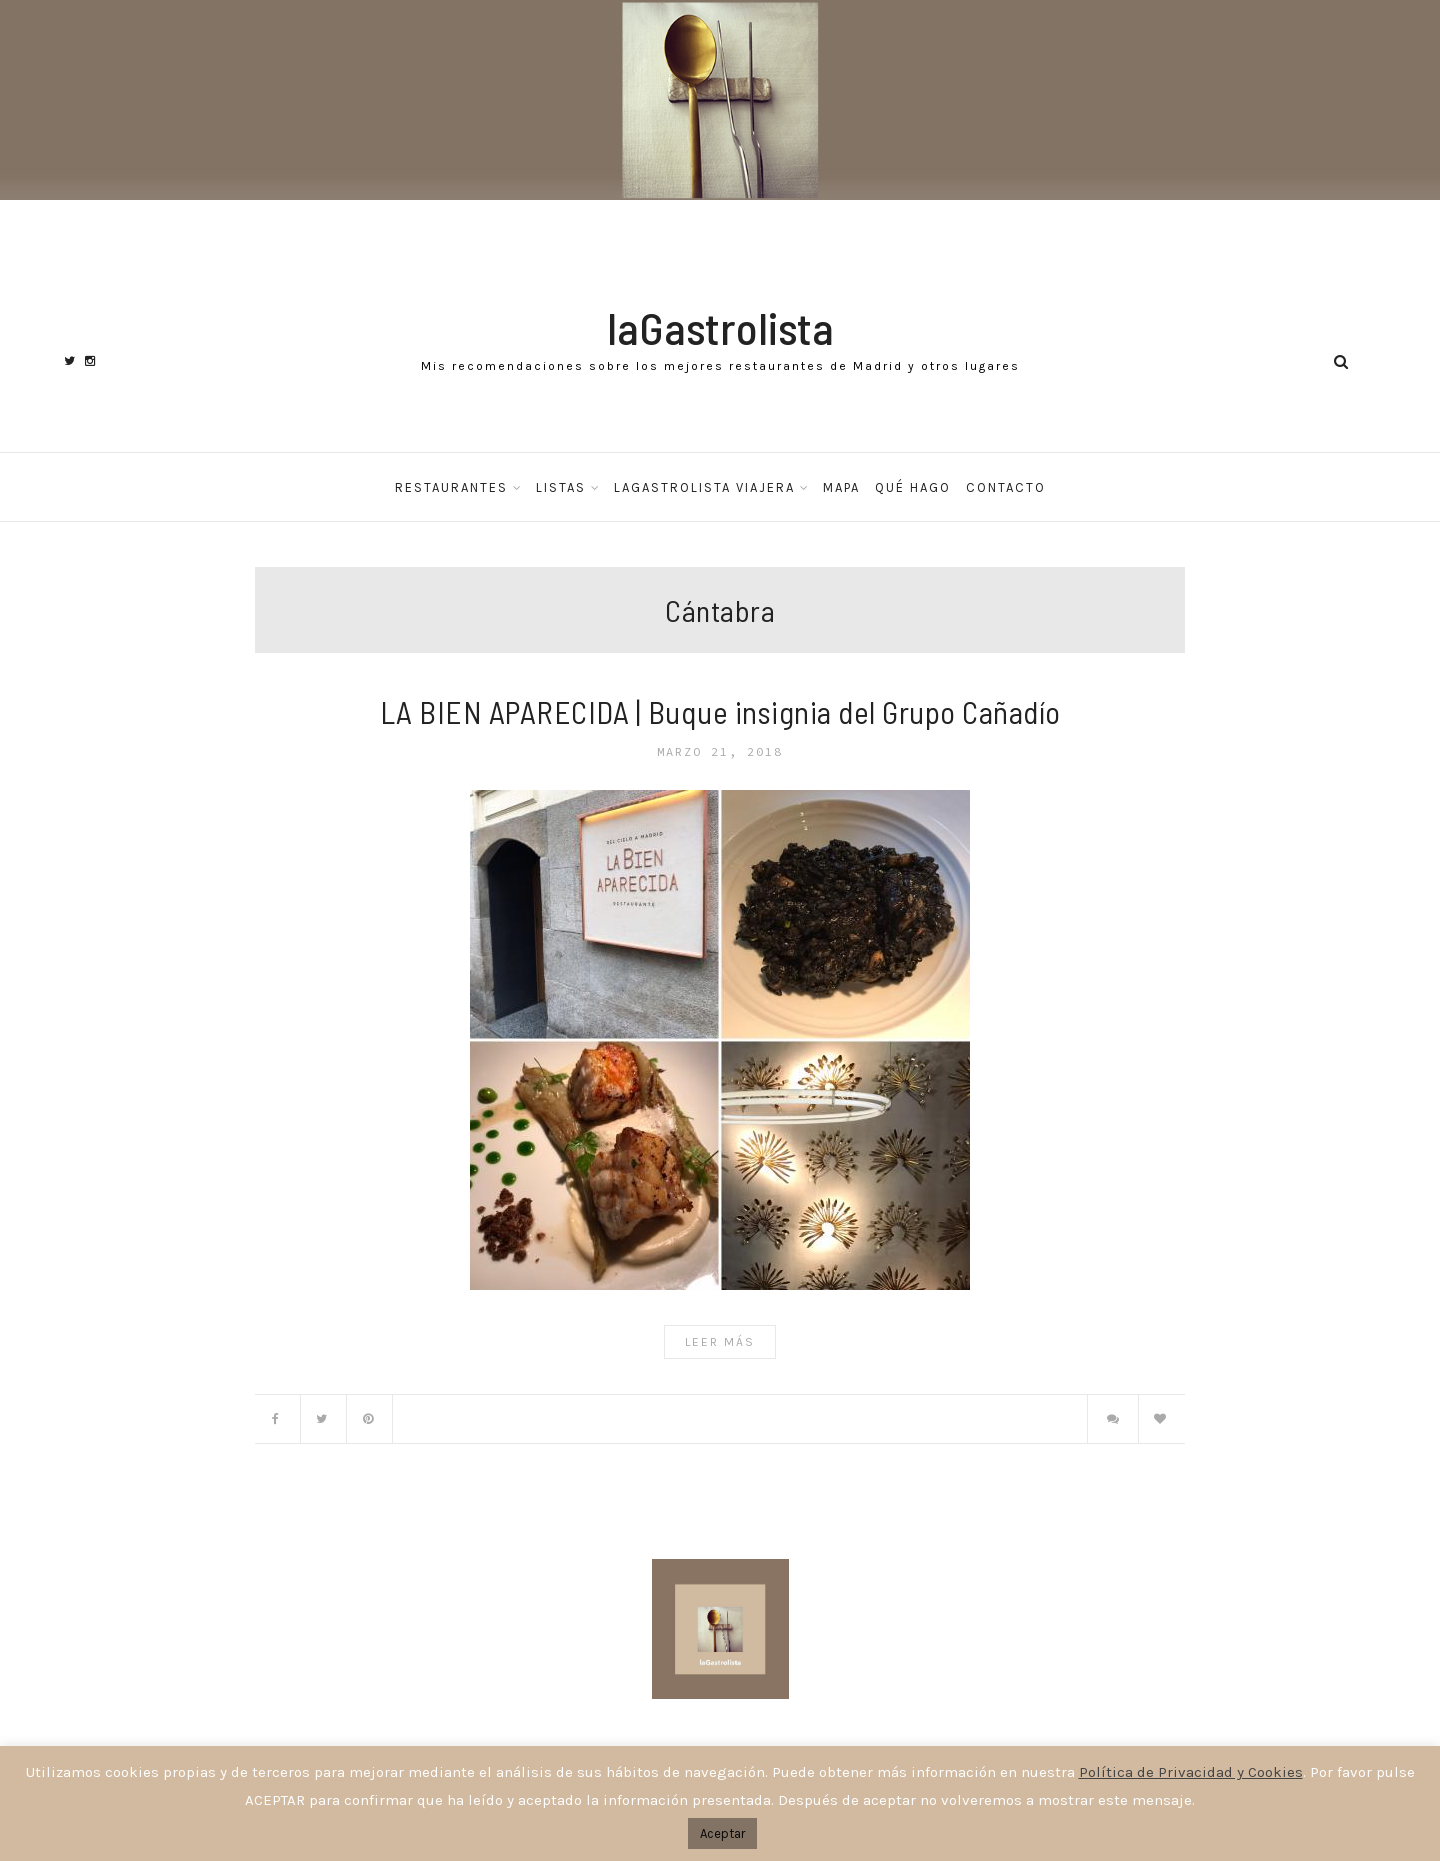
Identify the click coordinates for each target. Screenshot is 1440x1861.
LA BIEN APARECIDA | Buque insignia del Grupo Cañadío (720, 711)
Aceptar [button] (722, 1833)
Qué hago (913, 487)
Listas (561, 487)
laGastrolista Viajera (704, 487)
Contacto (1006, 487)
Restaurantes (451, 487)
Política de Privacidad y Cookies (1191, 1772)
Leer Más (720, 1342)
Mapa (841, 487)
